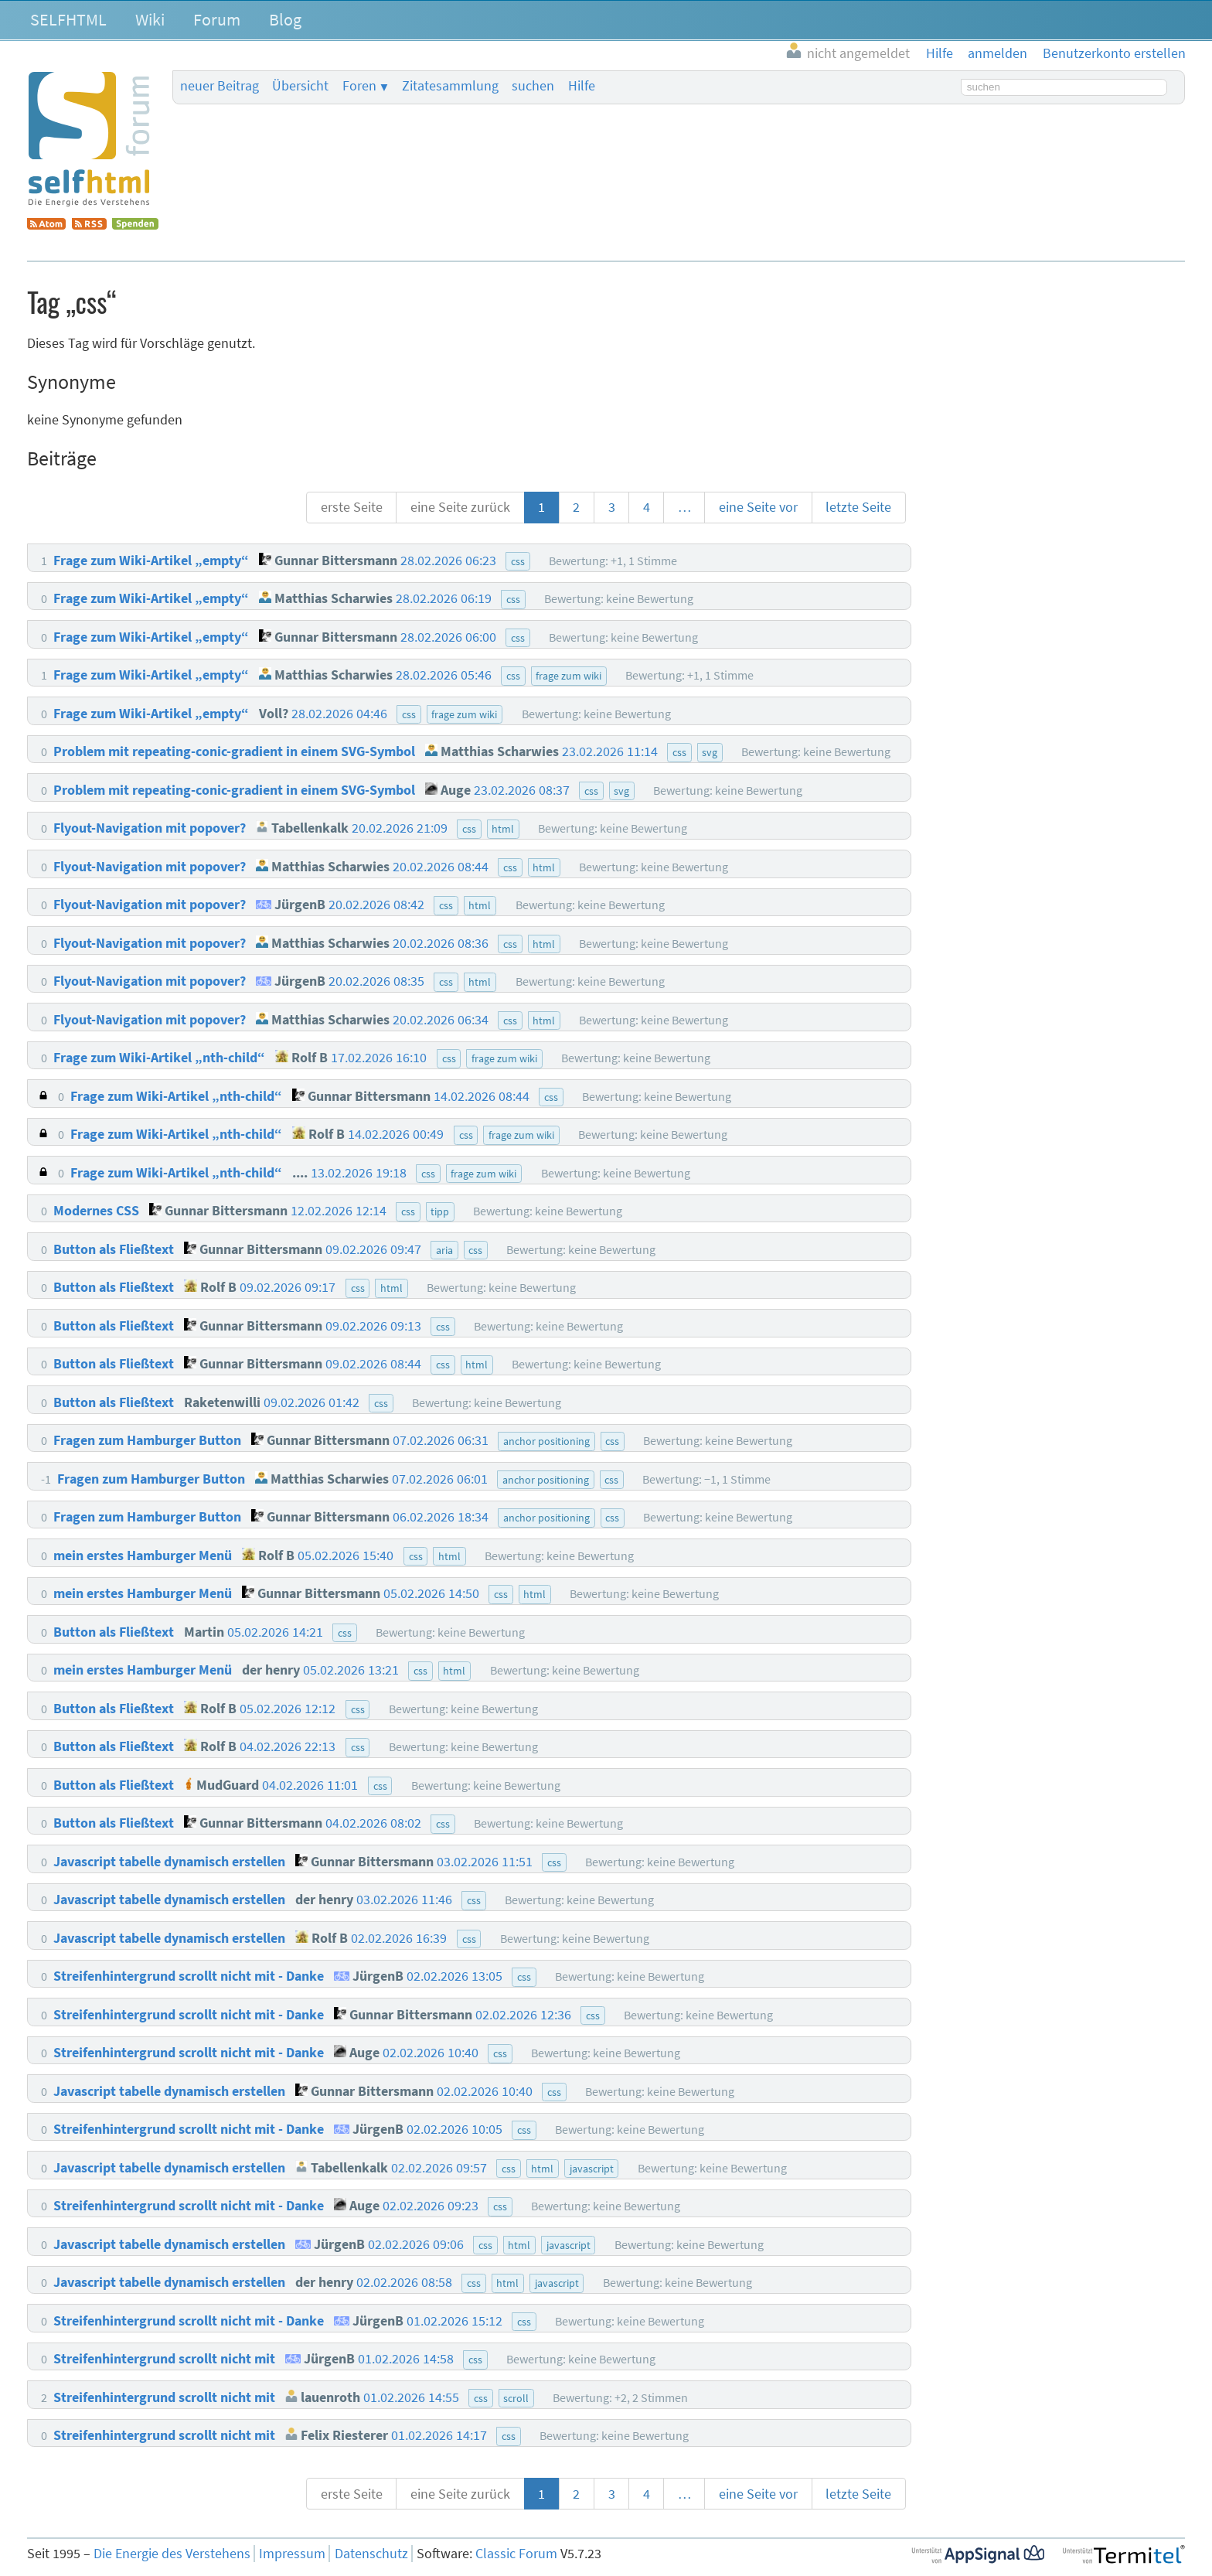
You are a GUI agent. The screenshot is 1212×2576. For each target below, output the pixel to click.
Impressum (292, 2553)
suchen (533, 85)
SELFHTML (68, 19)
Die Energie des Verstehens (172, 2553)
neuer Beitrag (219, 85)
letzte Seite (858, 507)
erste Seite (352, 507)
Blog (285, 19)
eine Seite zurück (460, 507)
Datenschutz (371, 2553)
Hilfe (581, 85)
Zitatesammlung (450, 85)
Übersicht (300, 85)
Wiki (150, 19)
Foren (359, 85)
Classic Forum (516, 2553)
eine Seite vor (758, 507)
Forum (216, 19)
